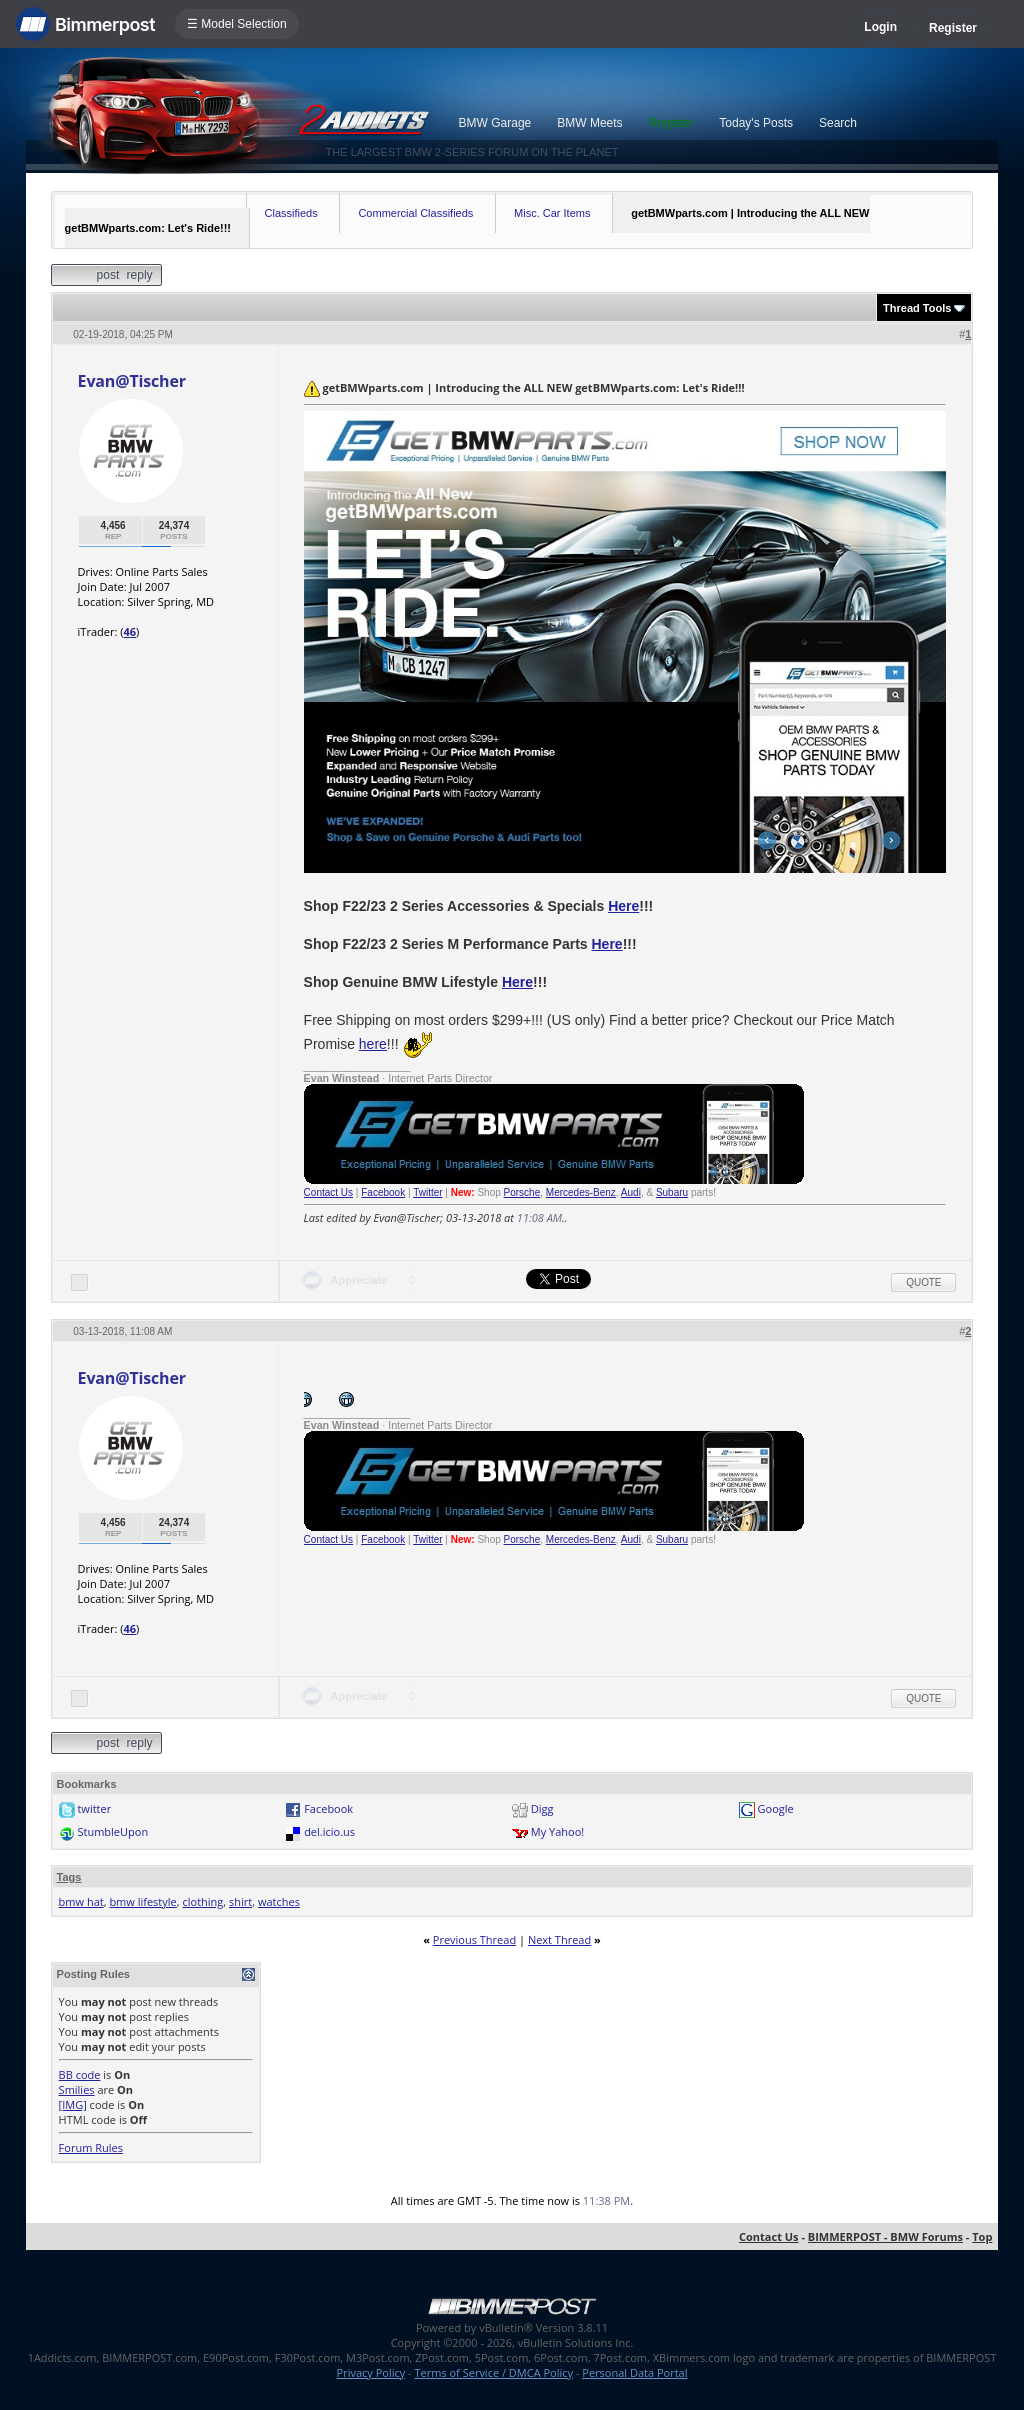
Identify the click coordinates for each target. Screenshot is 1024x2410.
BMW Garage (495, 123)
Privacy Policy (371, 2372)
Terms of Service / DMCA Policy (493, 2372)
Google (776, 1808)
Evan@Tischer (132, 381)
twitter (94, 1808)
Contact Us (328, 1192)
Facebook (383, 1192)
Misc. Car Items (552, 213)
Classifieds (291, 213)
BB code (80, 2074)
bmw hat (81, 1901)
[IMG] (73, 2104)
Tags (69, 1877)
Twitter (427, 1192)
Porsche (522, 1192)
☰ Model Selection (237, 24)
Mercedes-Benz (581, 1192)
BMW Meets (589, 123)
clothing (202, 1901)
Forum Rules (91, 2147)
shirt (240, 1901)
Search (838, 123)
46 (129, 631)
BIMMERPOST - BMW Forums (885, 2236)
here (373, 1044)
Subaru (672, 1192)
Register (953, 28)
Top (982, 2236)
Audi (631, 1192)
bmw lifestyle (142, 1901)
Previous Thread (474, 1939)
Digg (542, 1808)
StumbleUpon (112, 1831)
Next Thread (559, 1939)
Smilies (77, 2089)
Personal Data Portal (634, 2372)
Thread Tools (917, 308)
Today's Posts (756, 123)
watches (279, 1901)
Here (623, 906)
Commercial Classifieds (415, 213)
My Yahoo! (557, 1831)
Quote (923, 1282)
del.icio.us (329, 1831)
